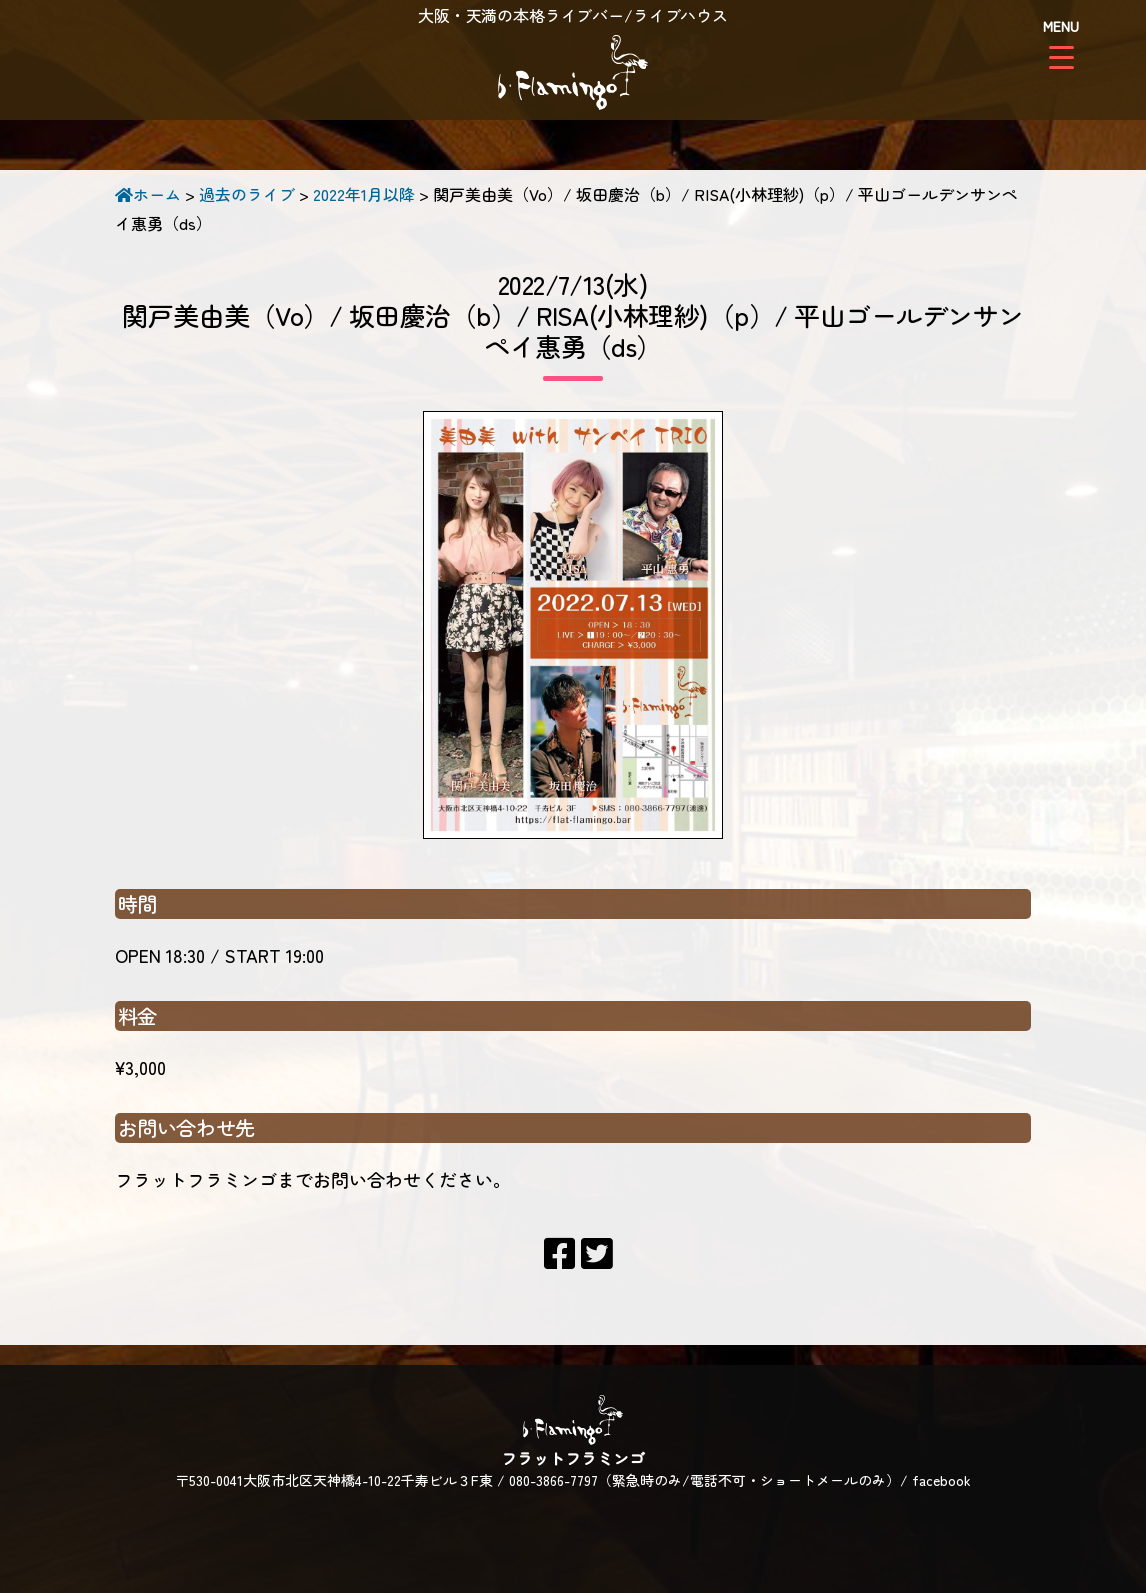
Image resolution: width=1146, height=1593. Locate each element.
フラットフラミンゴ (573, 75)
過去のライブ (247, 194)
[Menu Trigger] (1061, 42)
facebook (941, 1480)
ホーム (148, 194)
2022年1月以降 (364, 194)
